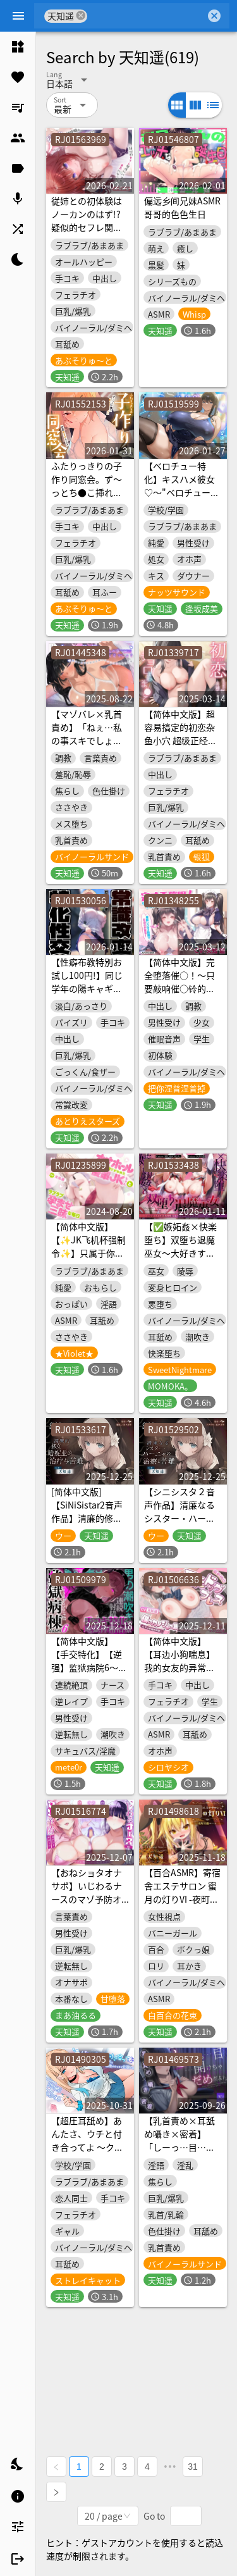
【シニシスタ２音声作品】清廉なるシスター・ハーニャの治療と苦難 (179, 1511)
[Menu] (18, 16)
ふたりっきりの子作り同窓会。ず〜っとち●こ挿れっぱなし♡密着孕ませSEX (86, 492)
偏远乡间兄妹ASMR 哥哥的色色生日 (182, 207)
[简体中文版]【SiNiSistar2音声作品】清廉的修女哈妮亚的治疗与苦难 (87, 1518)
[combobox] (146, 15)
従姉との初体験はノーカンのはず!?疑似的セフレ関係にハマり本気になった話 (86, 227)
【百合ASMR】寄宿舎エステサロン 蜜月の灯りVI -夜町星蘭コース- (182, 1892)
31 (193, 2466)
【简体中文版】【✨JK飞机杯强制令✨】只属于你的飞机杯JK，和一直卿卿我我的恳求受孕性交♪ (88, 1259)
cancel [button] (81, 15)
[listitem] (17, 47)
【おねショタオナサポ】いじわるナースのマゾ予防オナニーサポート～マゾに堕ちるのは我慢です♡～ (86, 1905)
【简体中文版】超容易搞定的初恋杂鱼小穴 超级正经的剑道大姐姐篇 (180, 733)
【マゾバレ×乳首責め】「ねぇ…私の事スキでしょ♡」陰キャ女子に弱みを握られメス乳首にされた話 (86, 747)
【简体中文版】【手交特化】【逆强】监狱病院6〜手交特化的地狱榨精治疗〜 (89, 1667)
